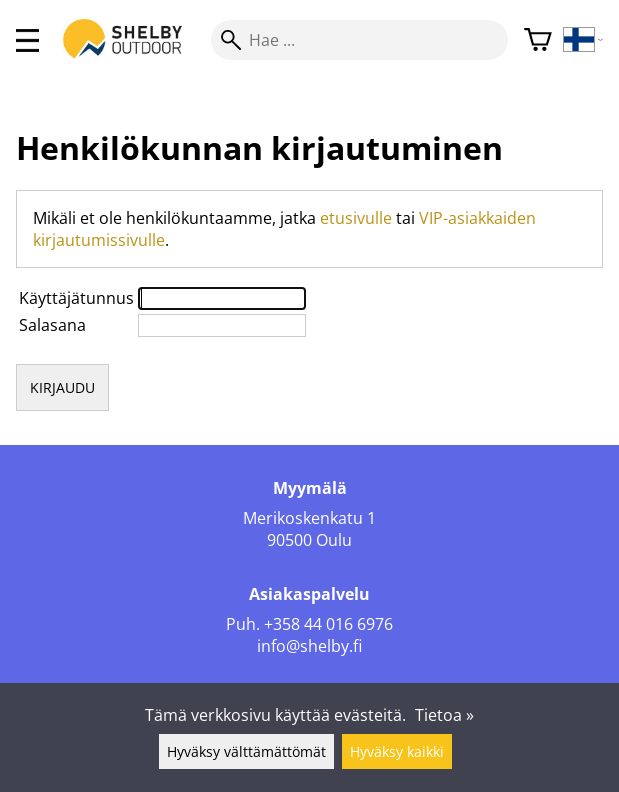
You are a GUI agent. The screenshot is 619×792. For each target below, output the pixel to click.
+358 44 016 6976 (328, 624)
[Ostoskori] (538, 40)
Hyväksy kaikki (397, 751)
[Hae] (359, 40)
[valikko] (27, 40)
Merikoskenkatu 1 (309, 518)
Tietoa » (444, 715)
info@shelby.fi (309, 646)
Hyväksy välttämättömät (246, 751)
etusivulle (356, 218)
